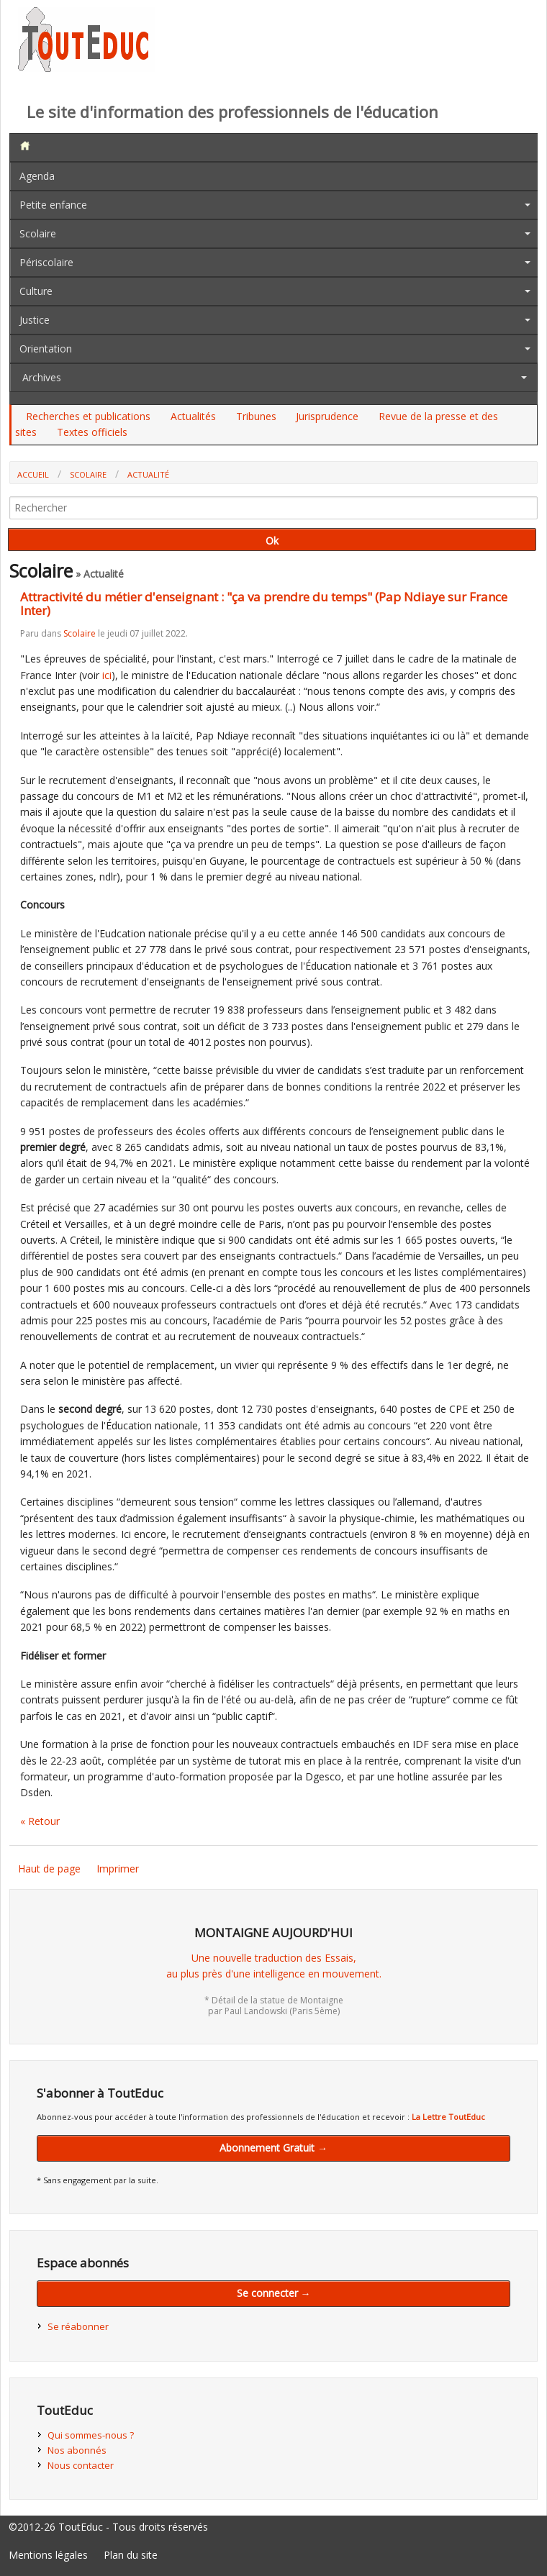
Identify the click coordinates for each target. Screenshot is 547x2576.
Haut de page (49, 1868)
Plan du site (131, 2555)
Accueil (33, 474)
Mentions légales (48, 2555)
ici (107, 675)
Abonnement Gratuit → (273, 2147)
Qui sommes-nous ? (91, 2435)
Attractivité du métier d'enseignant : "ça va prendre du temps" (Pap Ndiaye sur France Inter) (263, 603)
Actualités (193, 416)
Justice (34, 320)
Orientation (45, 348)
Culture (36, 291)
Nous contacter (81, 2465)
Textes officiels (92, 432)
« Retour (40, 1821)
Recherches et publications (88, 416)
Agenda (37, 176)
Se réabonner (78, 2326)
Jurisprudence (327, 416)
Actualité (148, 474)
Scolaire (37, 233)
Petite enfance (53, 204)
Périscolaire (46, 262)
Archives (41, 377)
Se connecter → (274, 2293)
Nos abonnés (77, 2450)
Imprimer (117, 1868)
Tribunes (256, 416)
